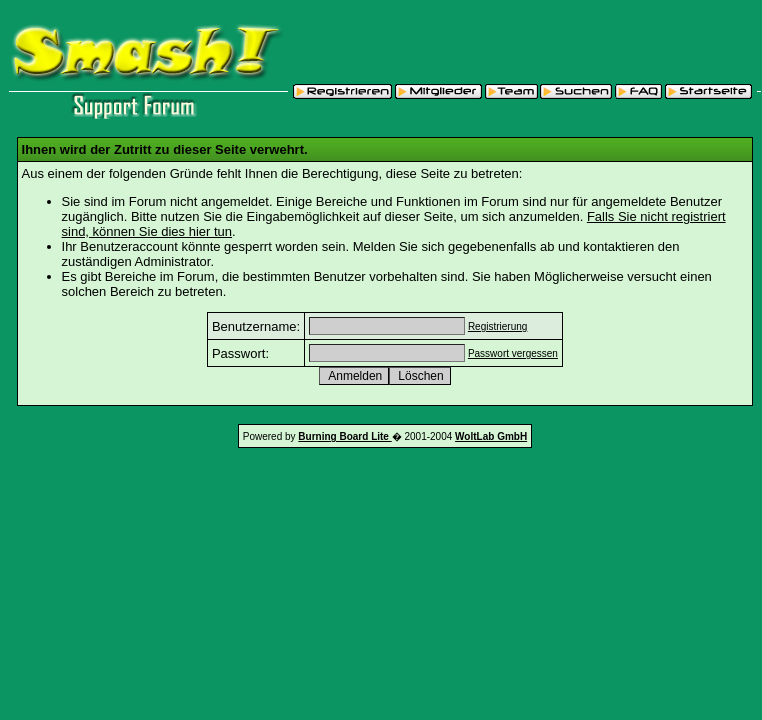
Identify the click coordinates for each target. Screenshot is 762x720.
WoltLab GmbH (491, 436)
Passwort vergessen (513, 353)
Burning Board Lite (344, 436)
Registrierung (497, 326)
